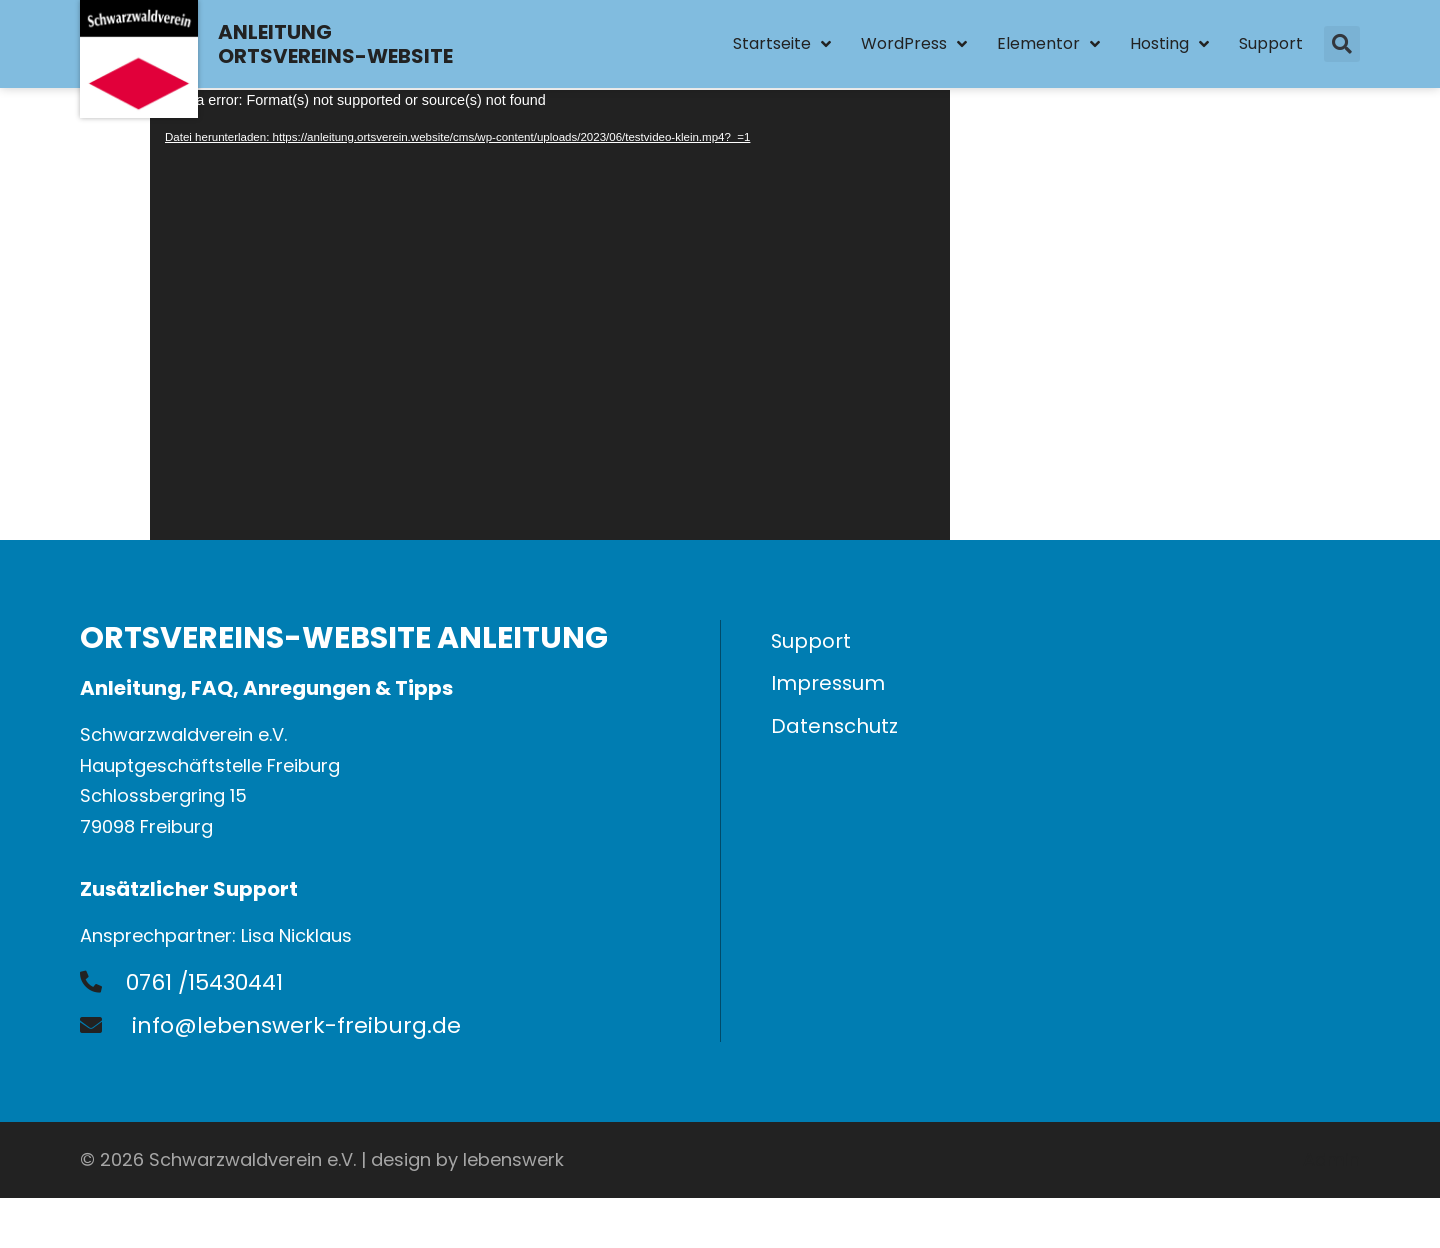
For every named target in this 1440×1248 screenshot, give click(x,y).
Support (1271, 44)
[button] (1342, 45)
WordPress (914, 45)
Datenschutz (835, 730)
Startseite (782, 45)
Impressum (829, 686)
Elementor (1048, 45)
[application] (550, 315)
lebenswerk (513, 1159)
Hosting (1169, 45)
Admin (1331, 1159)
